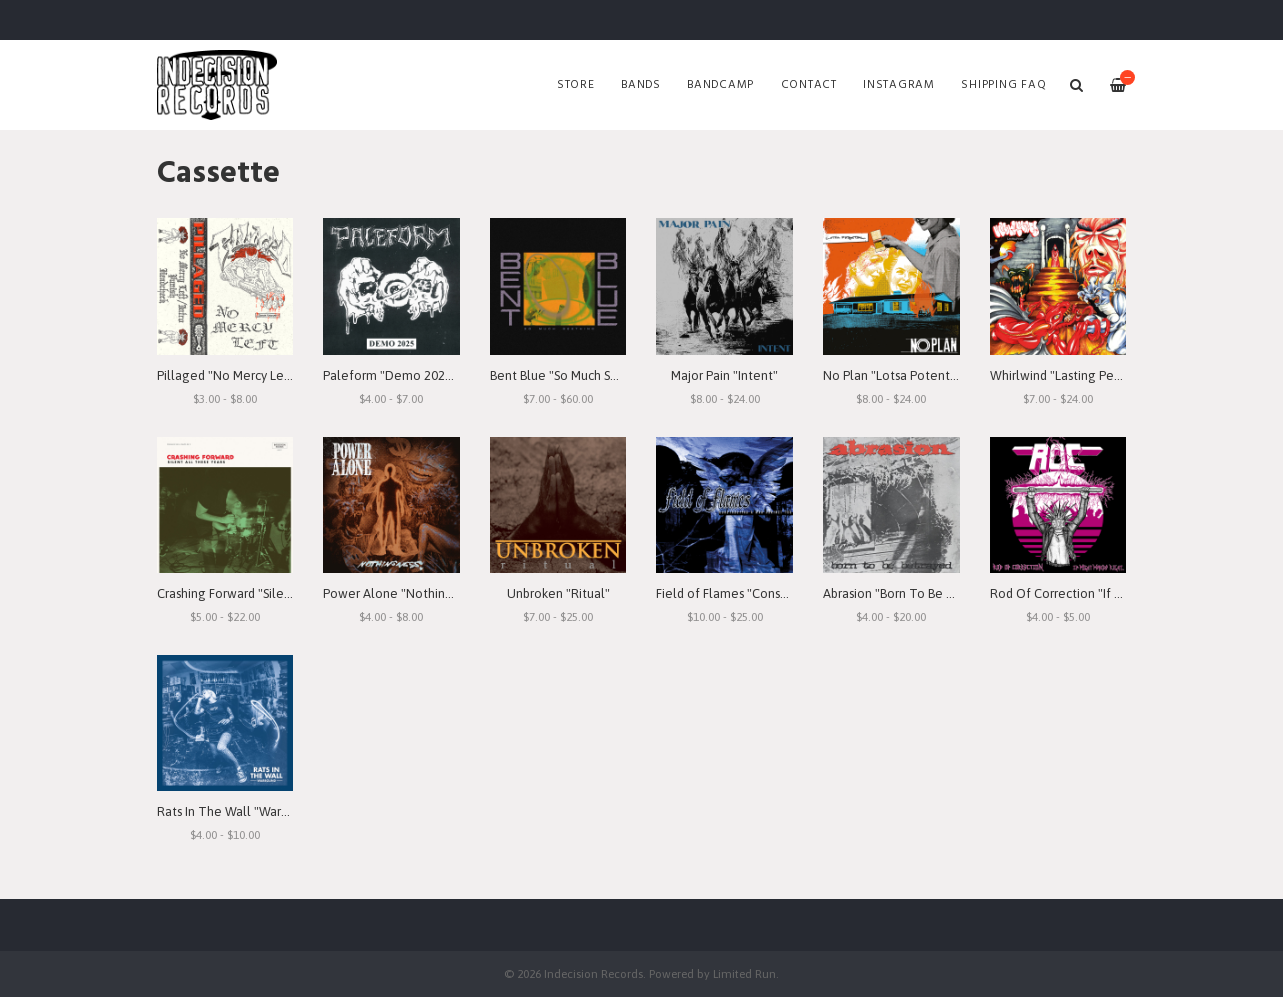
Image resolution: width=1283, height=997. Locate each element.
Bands (641, 85)
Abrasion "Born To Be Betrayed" (913, 593)
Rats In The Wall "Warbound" (239, 811)
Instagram (899, 85)
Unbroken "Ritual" (558, 593)
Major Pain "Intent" (724, 375)
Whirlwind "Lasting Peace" (1065, 375)
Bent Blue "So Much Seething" (575, 375)
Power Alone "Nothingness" (403, 593)
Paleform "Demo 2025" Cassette (417, 375)
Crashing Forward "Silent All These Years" (275, 593)
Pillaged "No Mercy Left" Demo (247, 375)
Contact (809, 85)
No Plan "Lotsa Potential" (896, 375)
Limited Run (744, 973)
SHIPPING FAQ (1003, 85)
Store (576, 85)
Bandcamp (720, 85)
